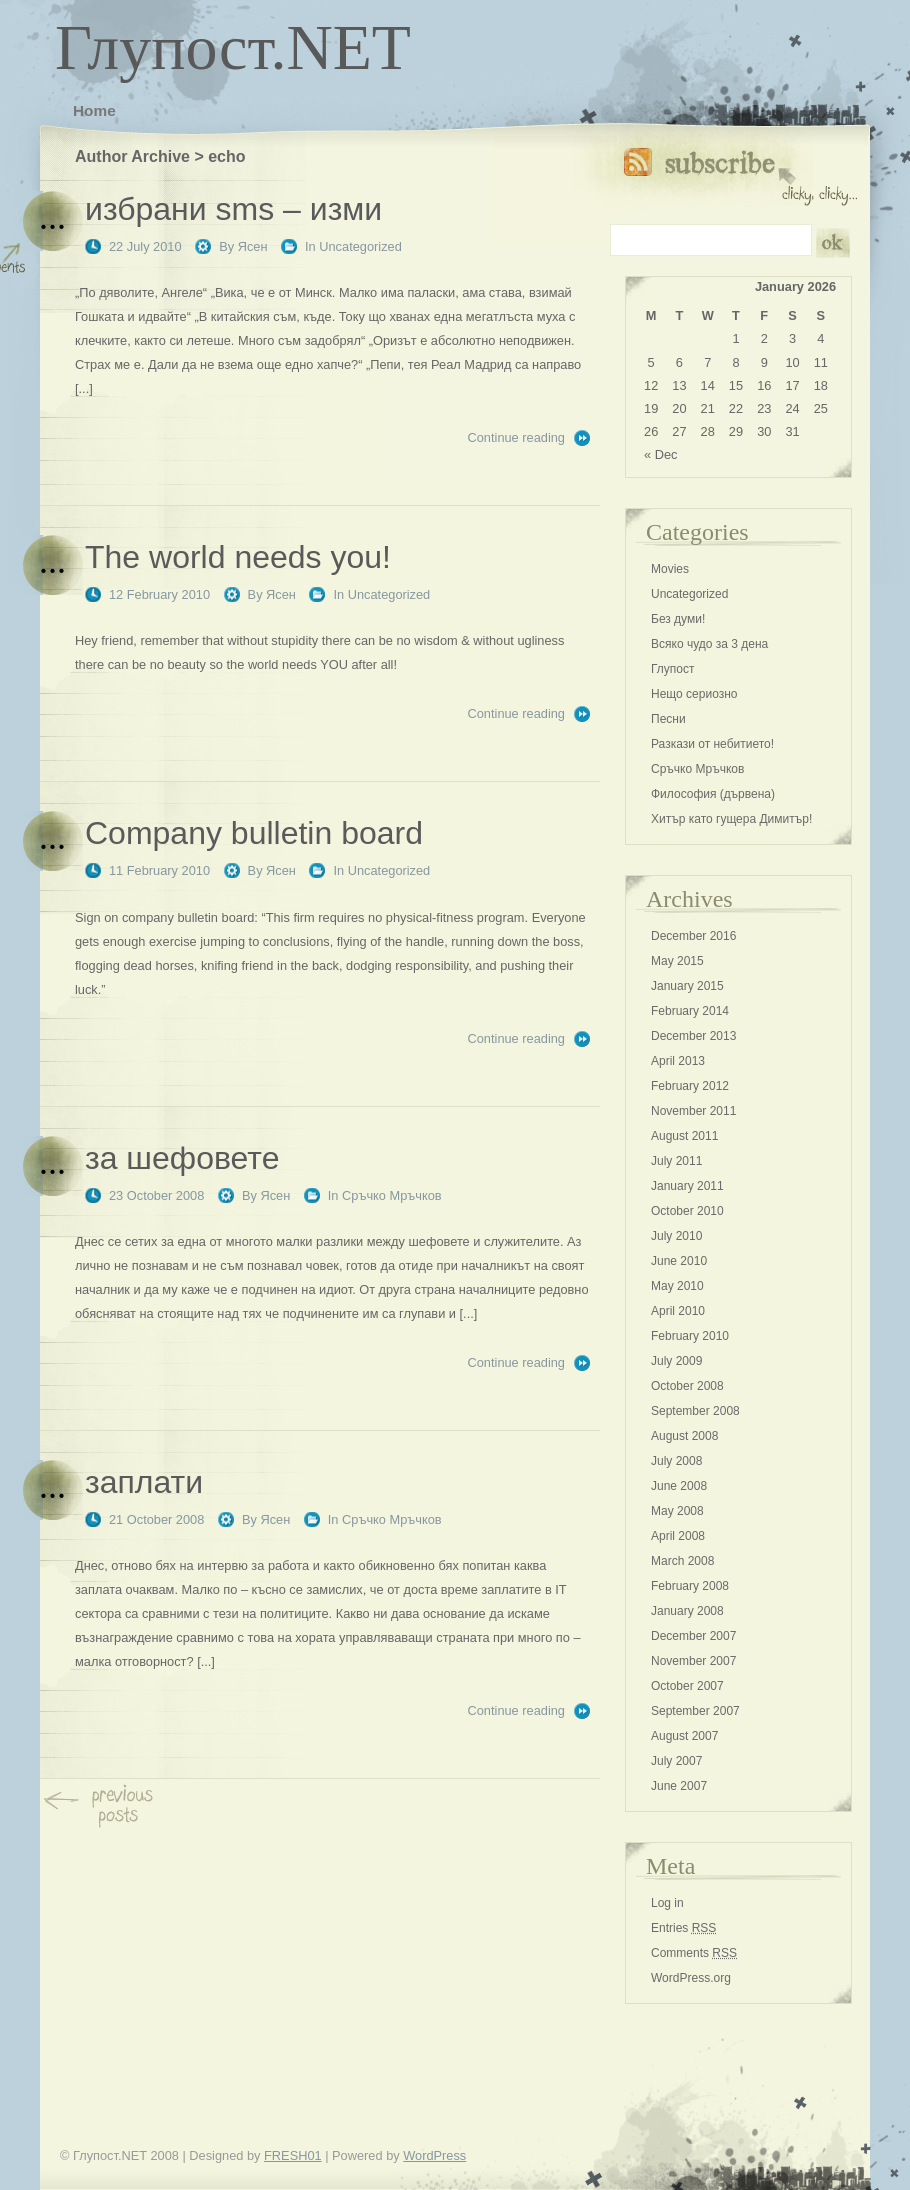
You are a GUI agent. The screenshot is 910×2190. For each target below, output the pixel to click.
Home (94, 110)
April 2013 (678, 1061)
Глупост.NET (233, 47)
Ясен (253, 246)
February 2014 (690, 1011)
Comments (694, 1953)
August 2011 (684, 1136)
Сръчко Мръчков (392, 1195)
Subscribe (740, 172)
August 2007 (684, 1736)
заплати (144, 1482)
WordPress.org (691, 1978)
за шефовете (182, 1158)
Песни (668, 719)
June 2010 (679, 1261)
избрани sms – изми (233, 209)
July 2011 (676, 1161)
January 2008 (687, 1611)
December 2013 (693, 1036)
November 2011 (693, 1111)
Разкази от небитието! (712, 744)
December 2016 (693, 936)
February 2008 (690, 1586)
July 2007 (676, 1761)
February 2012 (690, 1086)
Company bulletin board (254, 833)
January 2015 (687, 986)
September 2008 (695, 1411)
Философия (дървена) (713, 794)
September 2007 (695, 1711)
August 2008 (684, 1436)
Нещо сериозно (694, 694)
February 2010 (690, 1336)
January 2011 (687, 1186)
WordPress (434, 2155)
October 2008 (687, 1386)
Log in (667, 1903)
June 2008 (679, 1486)
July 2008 (676, 1461)
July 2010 (676, 1236)
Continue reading (516, 437)
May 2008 (677, 1511)
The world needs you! (238, 557)
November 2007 (693, 1661)
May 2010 (677, 1286)
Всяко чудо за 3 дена (709, 644)
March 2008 (682, 1561)
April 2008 (678, 1536)
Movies (670, 569)
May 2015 (677, 961)
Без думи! (678, 619)
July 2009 (676, 1361)
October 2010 (687, 1211)
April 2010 (678, 1311)
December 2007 (693, 1636)
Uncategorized (360, 246)
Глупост (673, 669)
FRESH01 (293, 2155)
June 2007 (679, 1786)
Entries (683, 1928)
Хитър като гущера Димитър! (731, 819)
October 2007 (687, 1686)
